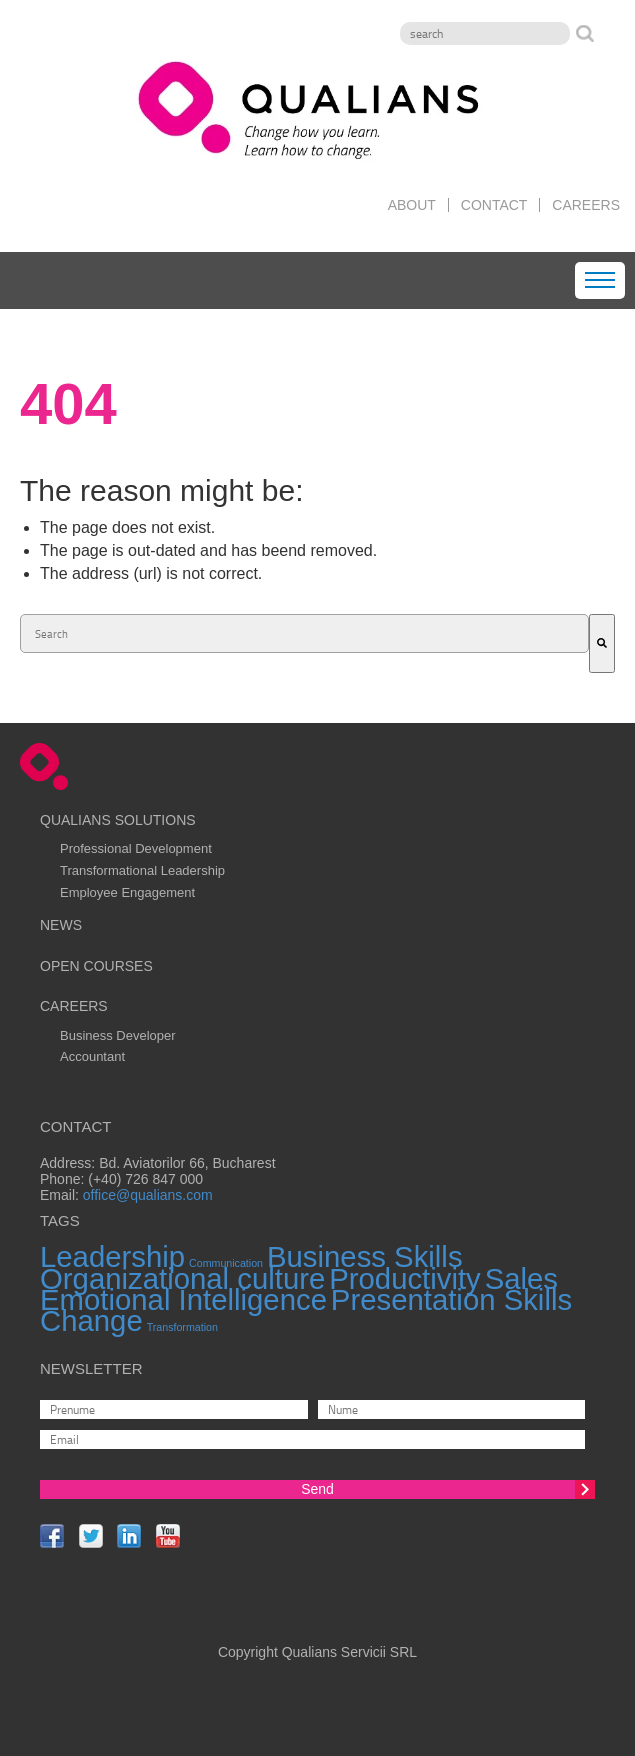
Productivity (405, 1278)
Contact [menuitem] (494, 205)
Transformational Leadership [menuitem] (142, 870)
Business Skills (365, 1256)
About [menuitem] (412, 205)
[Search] (485, 33)
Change (91, 1320)
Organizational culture (182, 1278)
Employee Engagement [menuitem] (127, 892)
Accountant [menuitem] (92, 1056)
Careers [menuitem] (586, 205)
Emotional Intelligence (183, 1299)
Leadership (112, 1256)
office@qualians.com (148, 1195)
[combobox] (304, 633)
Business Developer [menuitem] (118, 1035)
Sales (521, 1278)
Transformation (182, 1327)
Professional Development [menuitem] (136, 848)
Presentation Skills (451, 1299)
